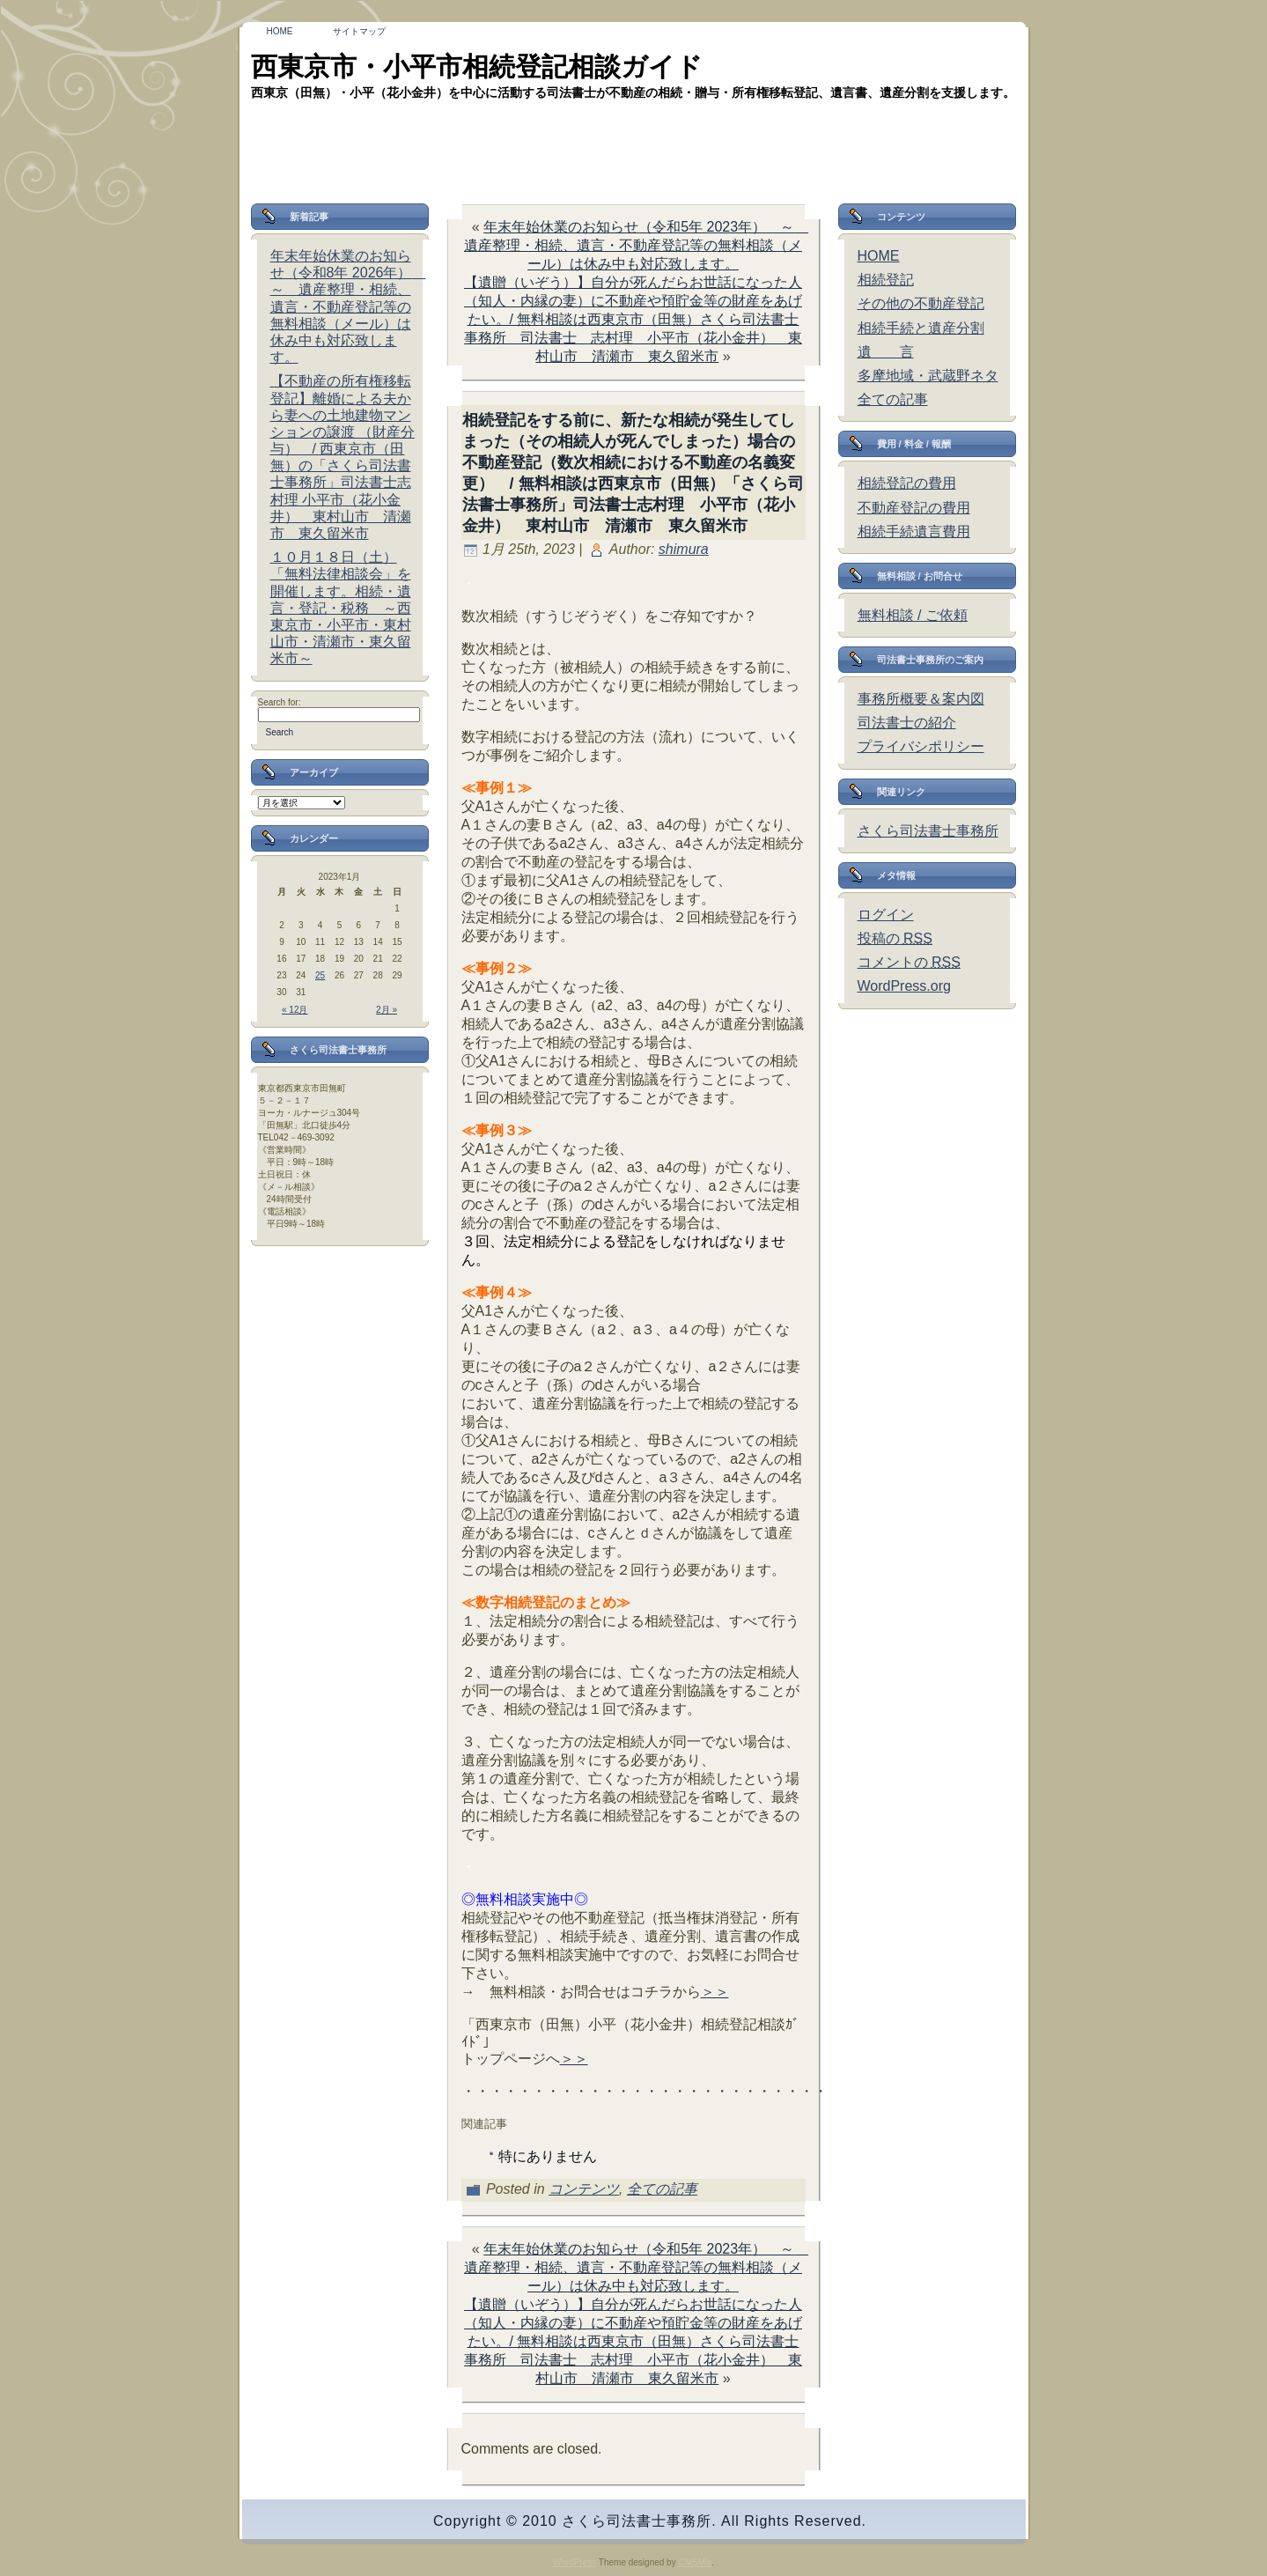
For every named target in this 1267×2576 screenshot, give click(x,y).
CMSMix (694, 2562)
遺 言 (886, 351)
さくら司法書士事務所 (928, 830)
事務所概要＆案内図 (921, 698)
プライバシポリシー (921, 746)
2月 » (386, 1010)
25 (320, 975)
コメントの (909, 962)
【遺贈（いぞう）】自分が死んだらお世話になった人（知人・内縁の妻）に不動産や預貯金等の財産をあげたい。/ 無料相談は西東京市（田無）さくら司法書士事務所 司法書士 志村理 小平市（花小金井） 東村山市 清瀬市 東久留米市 (633, 319)
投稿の (895, 938)
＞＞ (715, 1991)
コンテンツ (584, 2188)
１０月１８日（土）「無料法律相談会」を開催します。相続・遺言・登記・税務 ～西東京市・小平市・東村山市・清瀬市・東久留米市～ (340, 608)
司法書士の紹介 (907, 722)
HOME (879, 255)
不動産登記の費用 (914, 507)
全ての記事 (662, 2188)
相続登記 (886, 279)
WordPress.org (904, 985)
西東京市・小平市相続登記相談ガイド (477, 66)
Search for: (279, 702)
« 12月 (294, 1010)
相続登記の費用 (907, 483)
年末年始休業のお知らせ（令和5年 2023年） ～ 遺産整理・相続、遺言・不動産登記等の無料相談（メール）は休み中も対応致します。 (636, 245)
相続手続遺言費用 (914, 531)
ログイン (886, 914)
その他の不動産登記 (921, 303)
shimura (684, 549)
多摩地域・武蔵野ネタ (928, 375)
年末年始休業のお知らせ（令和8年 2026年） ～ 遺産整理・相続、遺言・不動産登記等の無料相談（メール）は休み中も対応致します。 (348, 306)
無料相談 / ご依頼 (913, 615)
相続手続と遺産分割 (921, 328)
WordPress (574, 2562)
